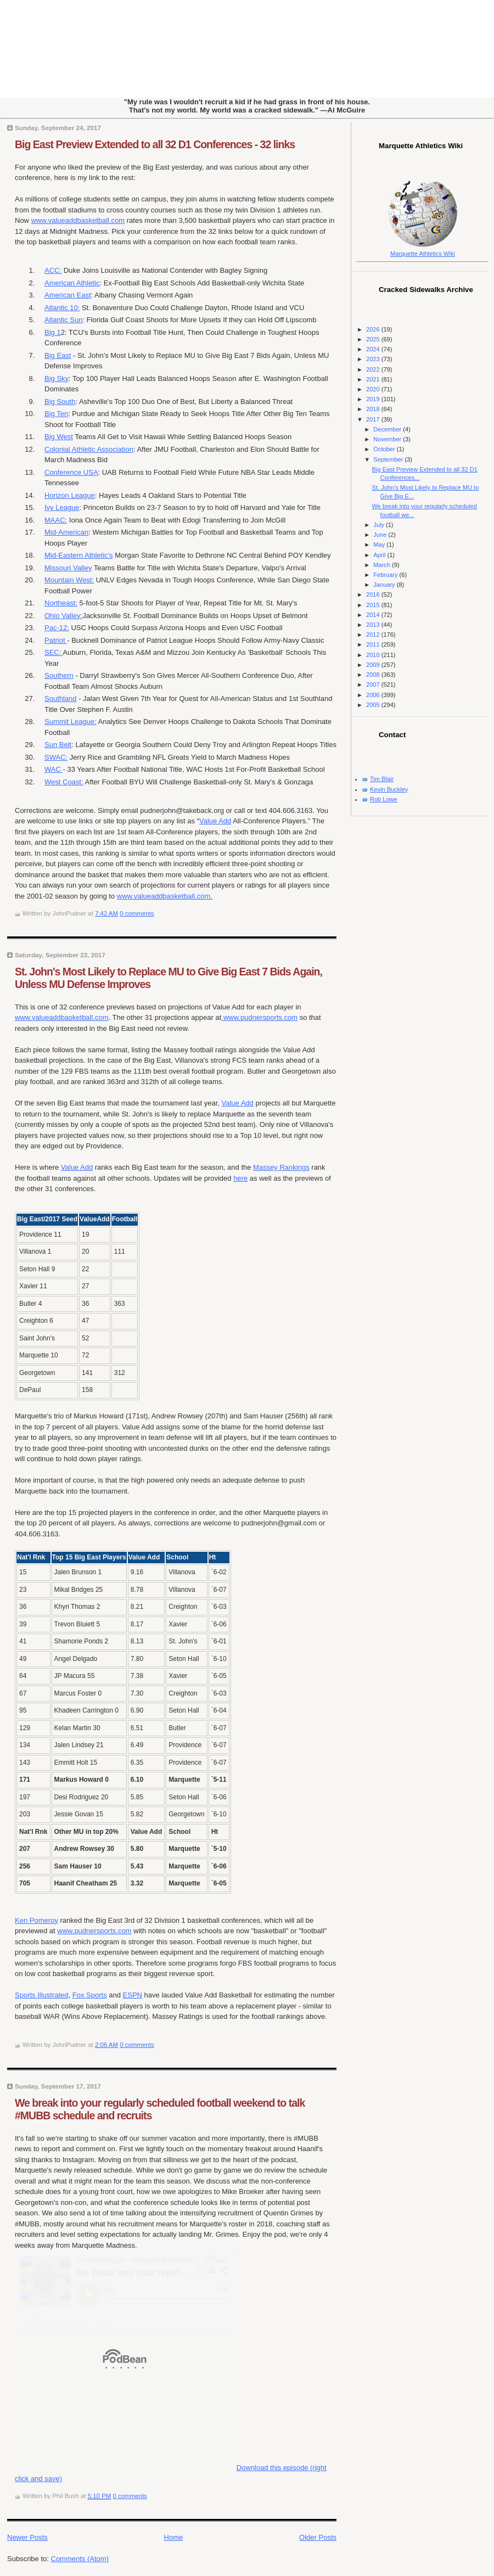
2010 (373, 655)
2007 (373, 684)
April (380, 555)
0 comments (137, 913)
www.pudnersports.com (259, 1017)
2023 (373, 359)
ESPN (132, 1995)
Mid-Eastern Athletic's (78, 555)
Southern (59, 675)
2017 (373, 419)
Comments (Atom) (80, 2559)
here (240, 1178)
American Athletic (71, 283)
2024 (373, 349)
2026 (373, 329)
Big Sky (56, 378)
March (382, 565)
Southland (60, 698)
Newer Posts (27, 2537)
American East (67, 295)
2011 (373, 644)
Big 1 (52, 332)
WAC (53, 769)
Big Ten (56, 413)
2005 (373, 704)
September (389, 459)
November (388, 439)
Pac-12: (56, 628)
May (379, 544)
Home (173, 2537)
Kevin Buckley (389, 789)
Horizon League (69, 495)
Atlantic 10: (62, 308)
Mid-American (66, 532)
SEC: (53, 652)
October (384, 449)
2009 (373, 664)
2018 (373, 409)
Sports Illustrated (42, 1995)
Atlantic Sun (63, 320)
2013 (373, 624)
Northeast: (60, 603)
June (380, 534)
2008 (373, 674)
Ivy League (62, 507)
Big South (59, 401)
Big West (58, 437)
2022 (373, 369)
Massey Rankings (281, 1167)
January (384, 584)
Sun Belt (57, 744)
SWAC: (56, 757)
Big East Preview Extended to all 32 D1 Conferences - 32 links (155, 144)
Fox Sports (89, 1995)
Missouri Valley (68, 568)
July (379, 524)
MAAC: (55, 520)
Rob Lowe (383, 799)
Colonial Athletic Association (88, 449)
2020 (373, 389)
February (386, 574)
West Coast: (63, 782)
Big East (57, 355)
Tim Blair (382, 779)
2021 (373, 379)
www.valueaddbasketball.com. (164, 896)
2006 (373, 695)
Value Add (215, 821)
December (388, 429)
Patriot (55, 640)
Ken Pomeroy (36, 1920)
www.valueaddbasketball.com (78, 220)
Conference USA (71, 472)
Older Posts (317, 2537)
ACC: (52, 270)
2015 (373, 605)
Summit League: (70, 721)
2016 (373, 594)
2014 (373, 614)
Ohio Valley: (63, 615)
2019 (373, 399)
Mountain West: (69, 580)
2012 (373, 634)
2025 (373, 339)
